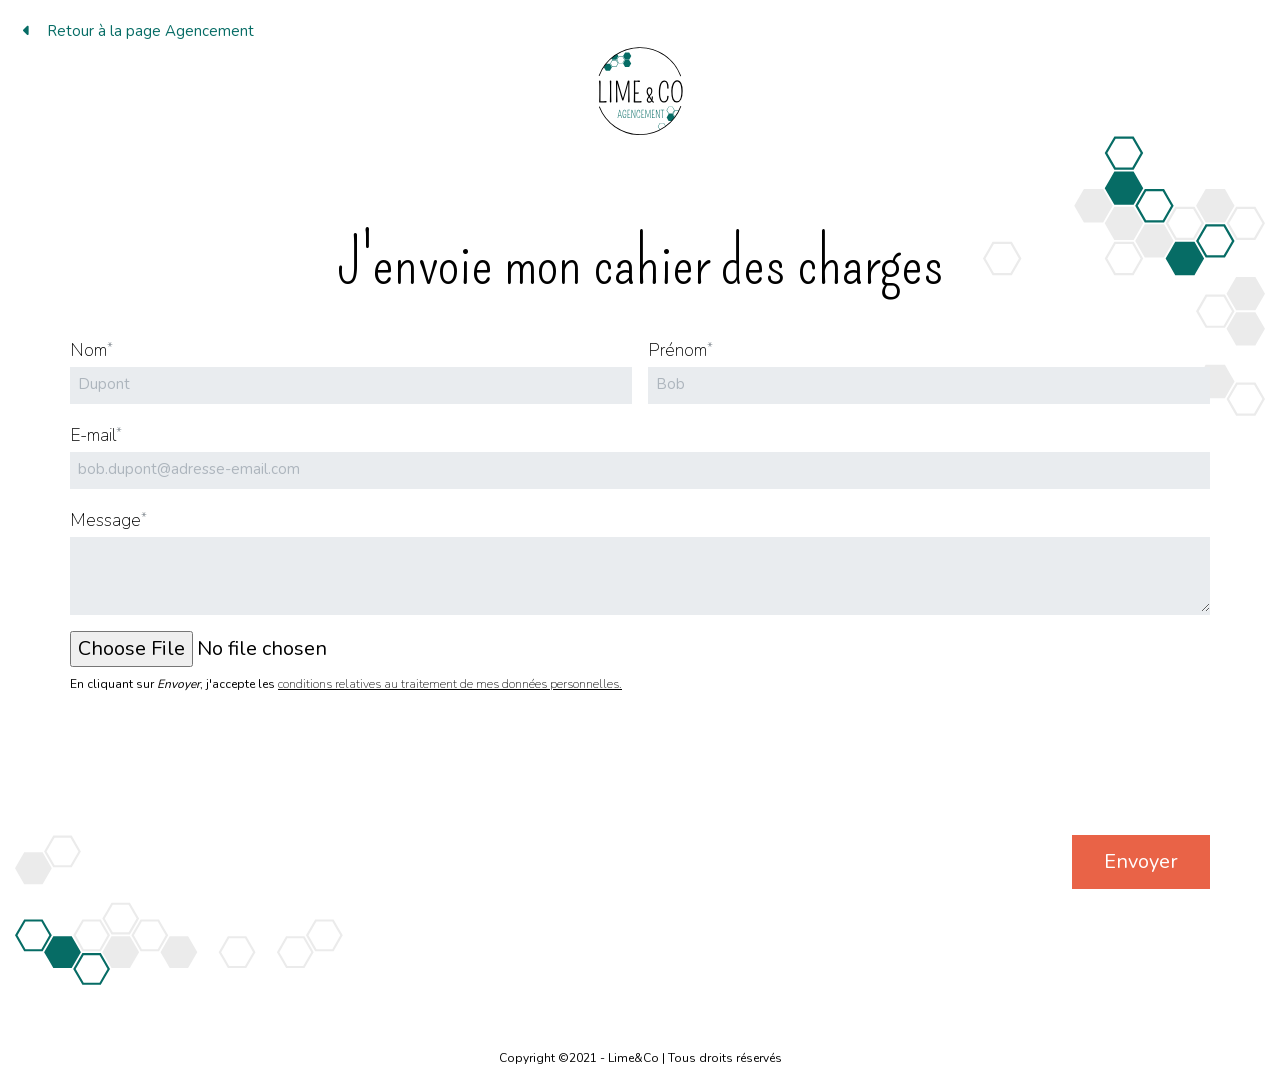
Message (108, 520)
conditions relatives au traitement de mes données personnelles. (450, 684)
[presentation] (1058, 772)
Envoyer (1141, 861)
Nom (91, 350)
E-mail (96, 435)
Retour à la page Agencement (138, 31)
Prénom (680, 350)
